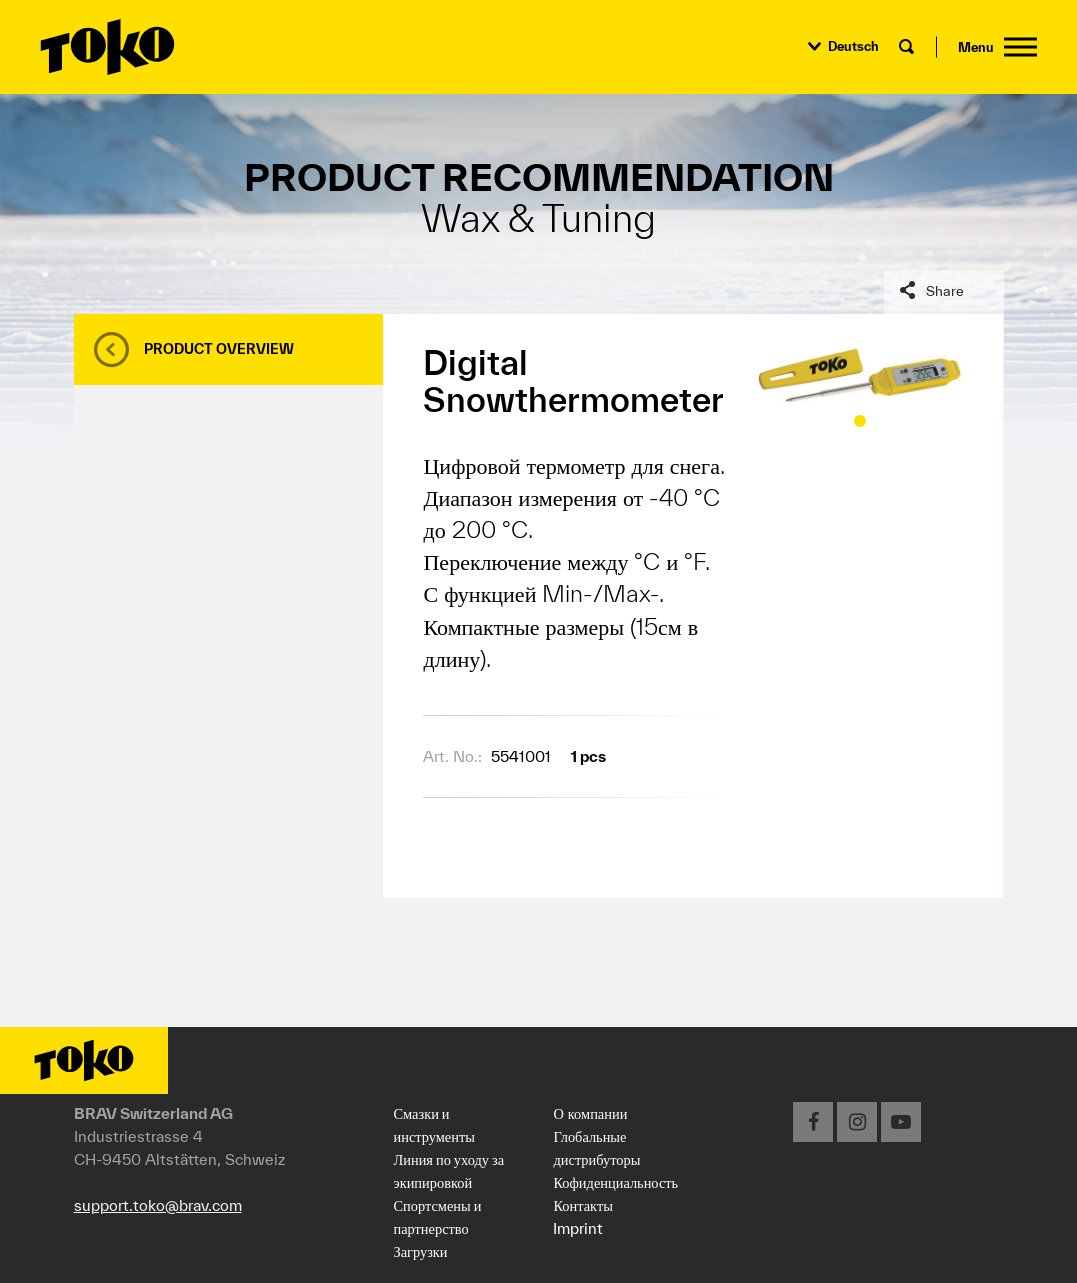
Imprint (578, 1228)
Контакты (582, 1205)
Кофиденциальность (615, 1182)
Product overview (219, 349)
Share (945, 291)
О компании (590, 1113)
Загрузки (420, 1251)
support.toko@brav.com (158, 1205)
